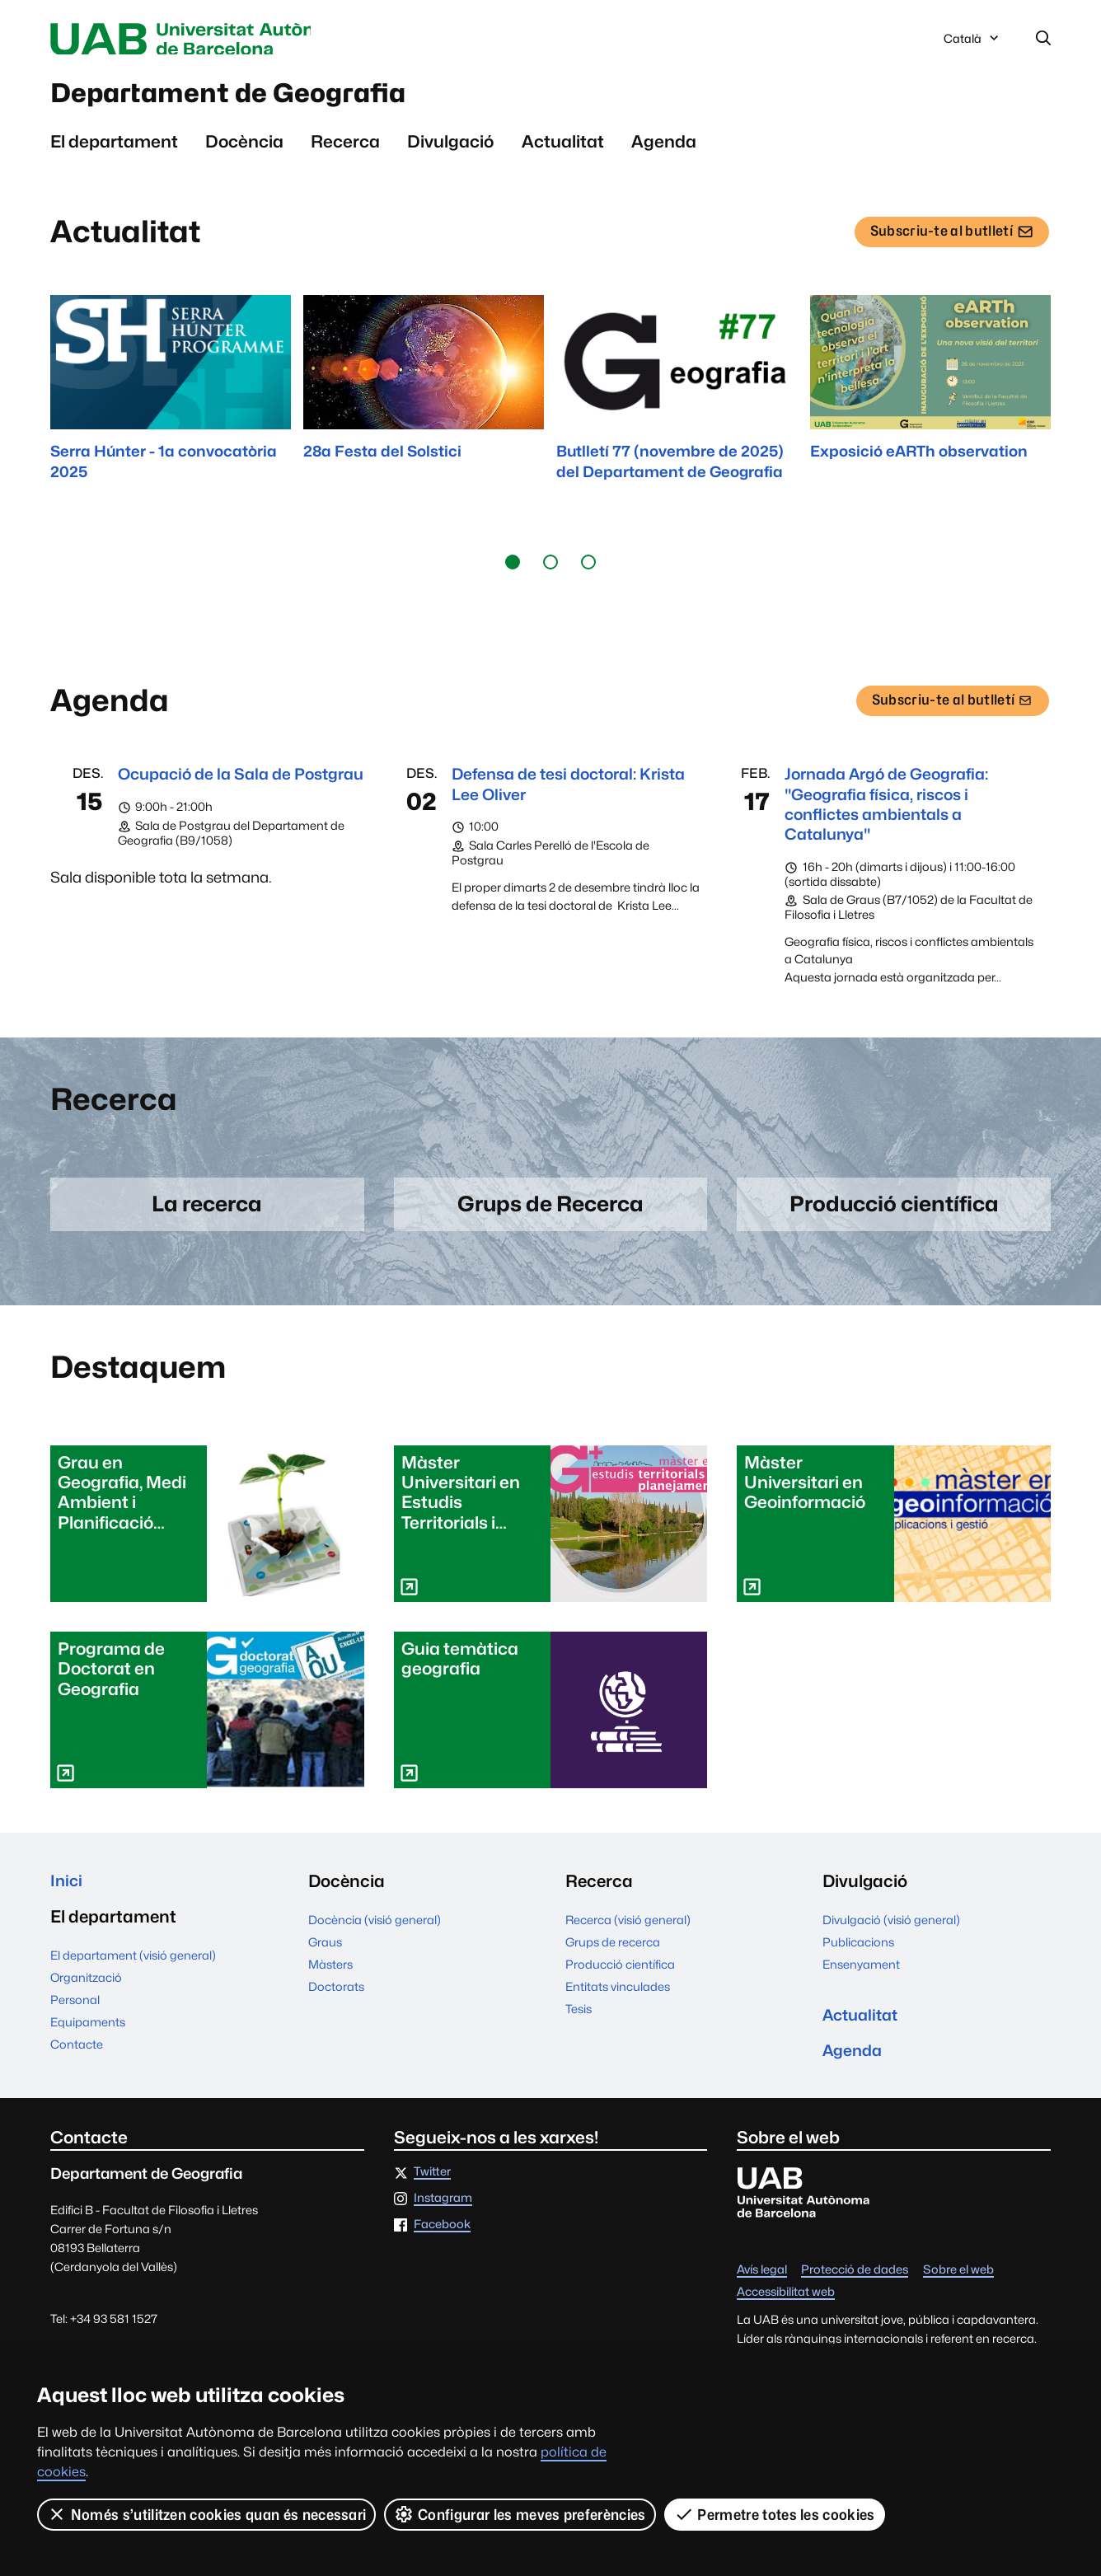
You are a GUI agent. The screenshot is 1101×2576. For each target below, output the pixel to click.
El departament (114, 148)
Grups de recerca (612, 1958)
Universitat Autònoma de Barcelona (206, 39)
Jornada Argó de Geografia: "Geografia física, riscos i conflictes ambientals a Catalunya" (896, 814)
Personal (75, 2019)
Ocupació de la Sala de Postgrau (211, 792)
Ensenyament (861, 1981)
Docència (244, 148)
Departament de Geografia (257, 98)
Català (972, 43)
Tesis (578, 2025)
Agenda (663, 148)
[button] (513, 569)
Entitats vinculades (617, 2003)
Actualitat (563, 148)
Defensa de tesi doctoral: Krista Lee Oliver (553, 792)
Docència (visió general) (374, 1936)
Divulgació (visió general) (891, 1936)
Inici (67, 1897)
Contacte (76, 2063)
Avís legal (762, 2292)
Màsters (330, 1981)
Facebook (442, 2246)
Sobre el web (958, 2292)
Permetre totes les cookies (774, 2514)
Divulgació (450, 148)
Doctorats (336, 2003)
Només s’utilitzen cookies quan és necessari (207, 2514)
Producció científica (620, 1981)
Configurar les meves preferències (521, 2514)
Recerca (345, 148)
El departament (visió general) (133, 1974)
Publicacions (858, 1958)
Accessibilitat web (786, 2314)
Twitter (432, 2194)
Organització (86, 1996)
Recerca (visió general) (628, 1936)
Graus (325, 1958)
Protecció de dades (854, 2292)
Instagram (443, 2220)
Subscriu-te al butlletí (947, 244)
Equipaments (87, 2041)
